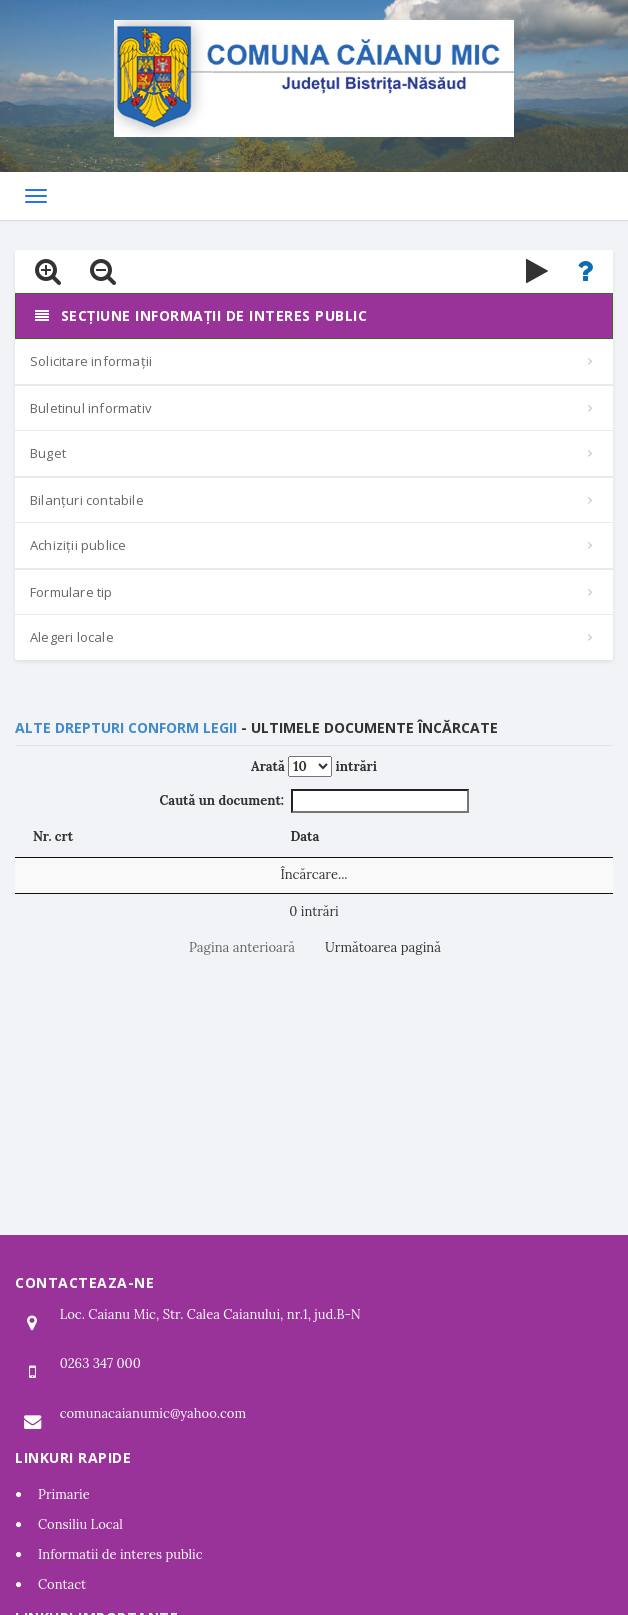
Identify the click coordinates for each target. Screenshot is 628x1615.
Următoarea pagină (383, 947)
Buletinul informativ (91, 408)
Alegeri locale (72, 637)
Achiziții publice (78, 545)
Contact (62, 1584)
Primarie (64, 1494)
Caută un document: (313, 801)
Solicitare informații (91, 361)
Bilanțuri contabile (87, 500)
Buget (48, 453)
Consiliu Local (80, 1524)
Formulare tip (71, 592)
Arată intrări (314, 766)
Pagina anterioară (242, 947)
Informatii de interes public (120, 1554)
